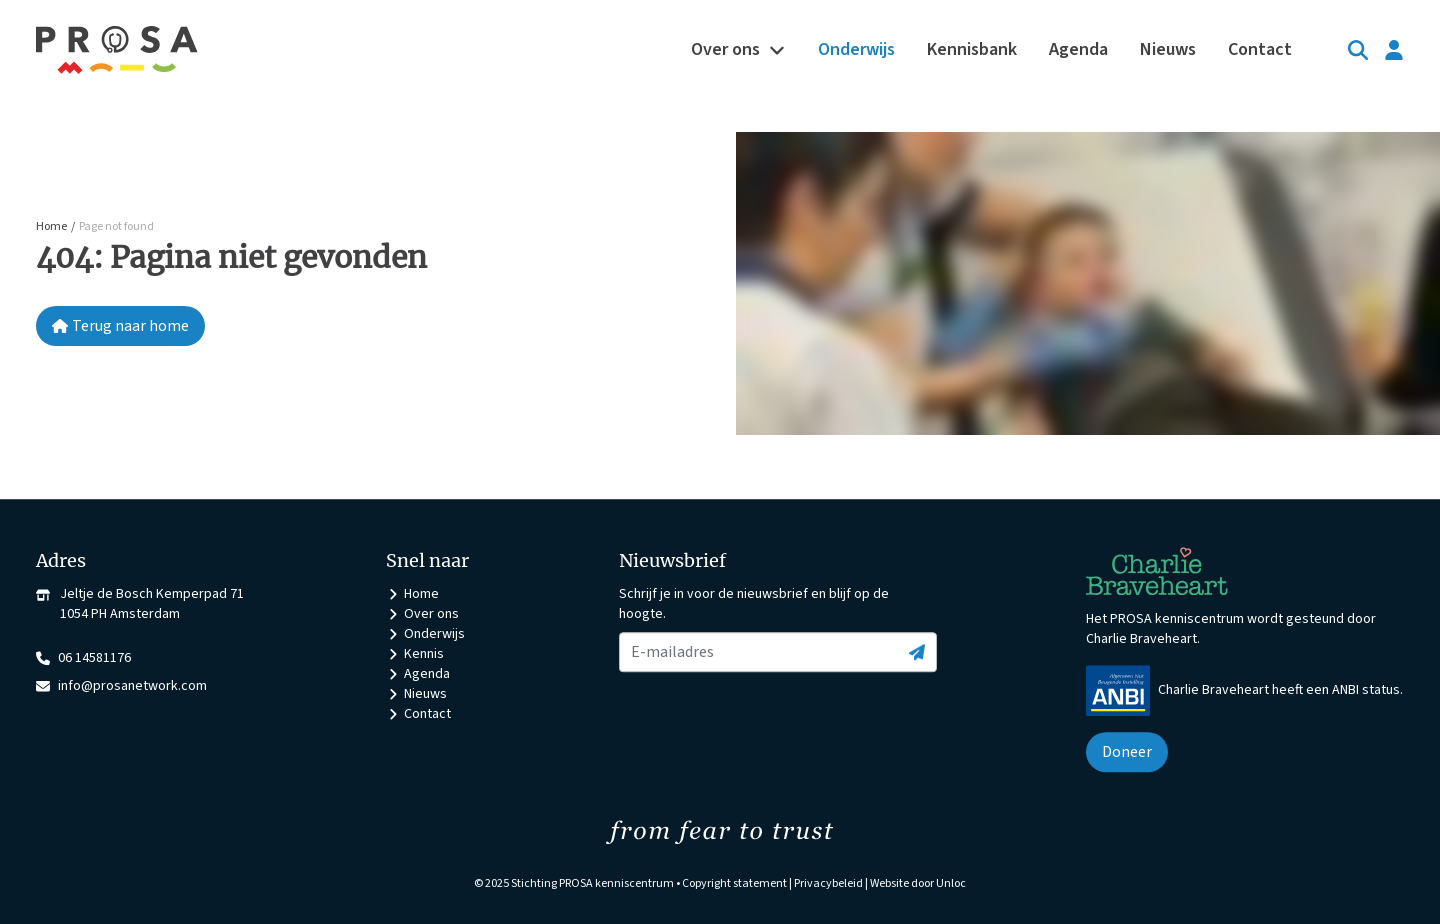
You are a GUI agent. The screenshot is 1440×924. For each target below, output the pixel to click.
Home (412, 594)
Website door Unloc (918, 883)
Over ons (422, 614)
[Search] (1358, 50)
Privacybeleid (828, 883)
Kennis (415, 654)
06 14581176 (83, 658)
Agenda (418, 674)
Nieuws (416, 694)
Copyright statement (734, 883)
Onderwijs (425, 634)
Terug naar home (120, 326)
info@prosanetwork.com (121, 686)
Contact (418, 714)
